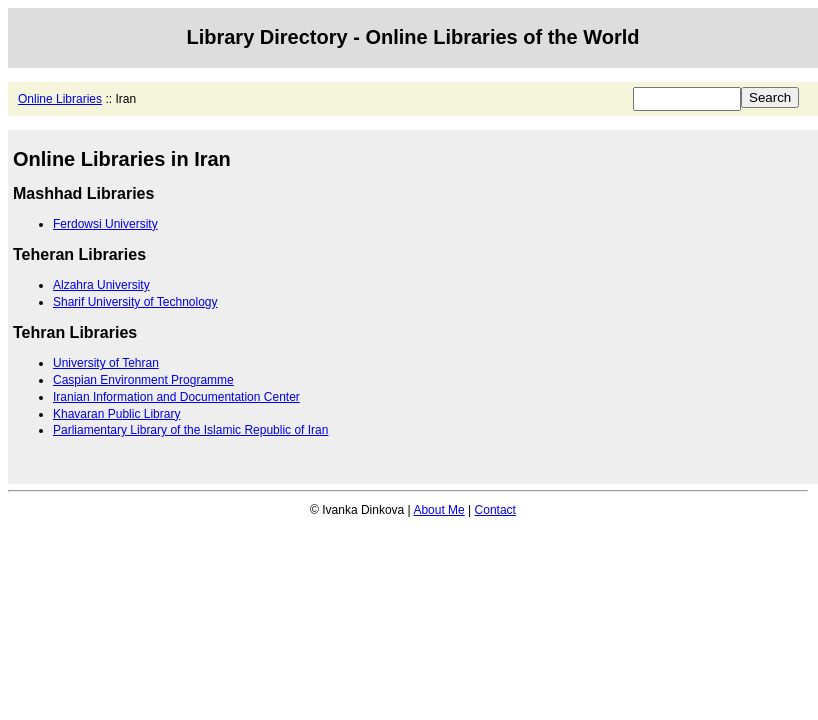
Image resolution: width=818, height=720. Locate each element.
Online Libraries (60, 99)
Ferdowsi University (105, 224)
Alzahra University (101, 285)
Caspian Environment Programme (143, 380)
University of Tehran (106, 363)
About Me (438, 510)
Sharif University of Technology (135, 302)
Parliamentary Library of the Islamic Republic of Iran (190, 430)
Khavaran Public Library (116, 414)
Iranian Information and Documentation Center (176, 397)
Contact (495, 510)
